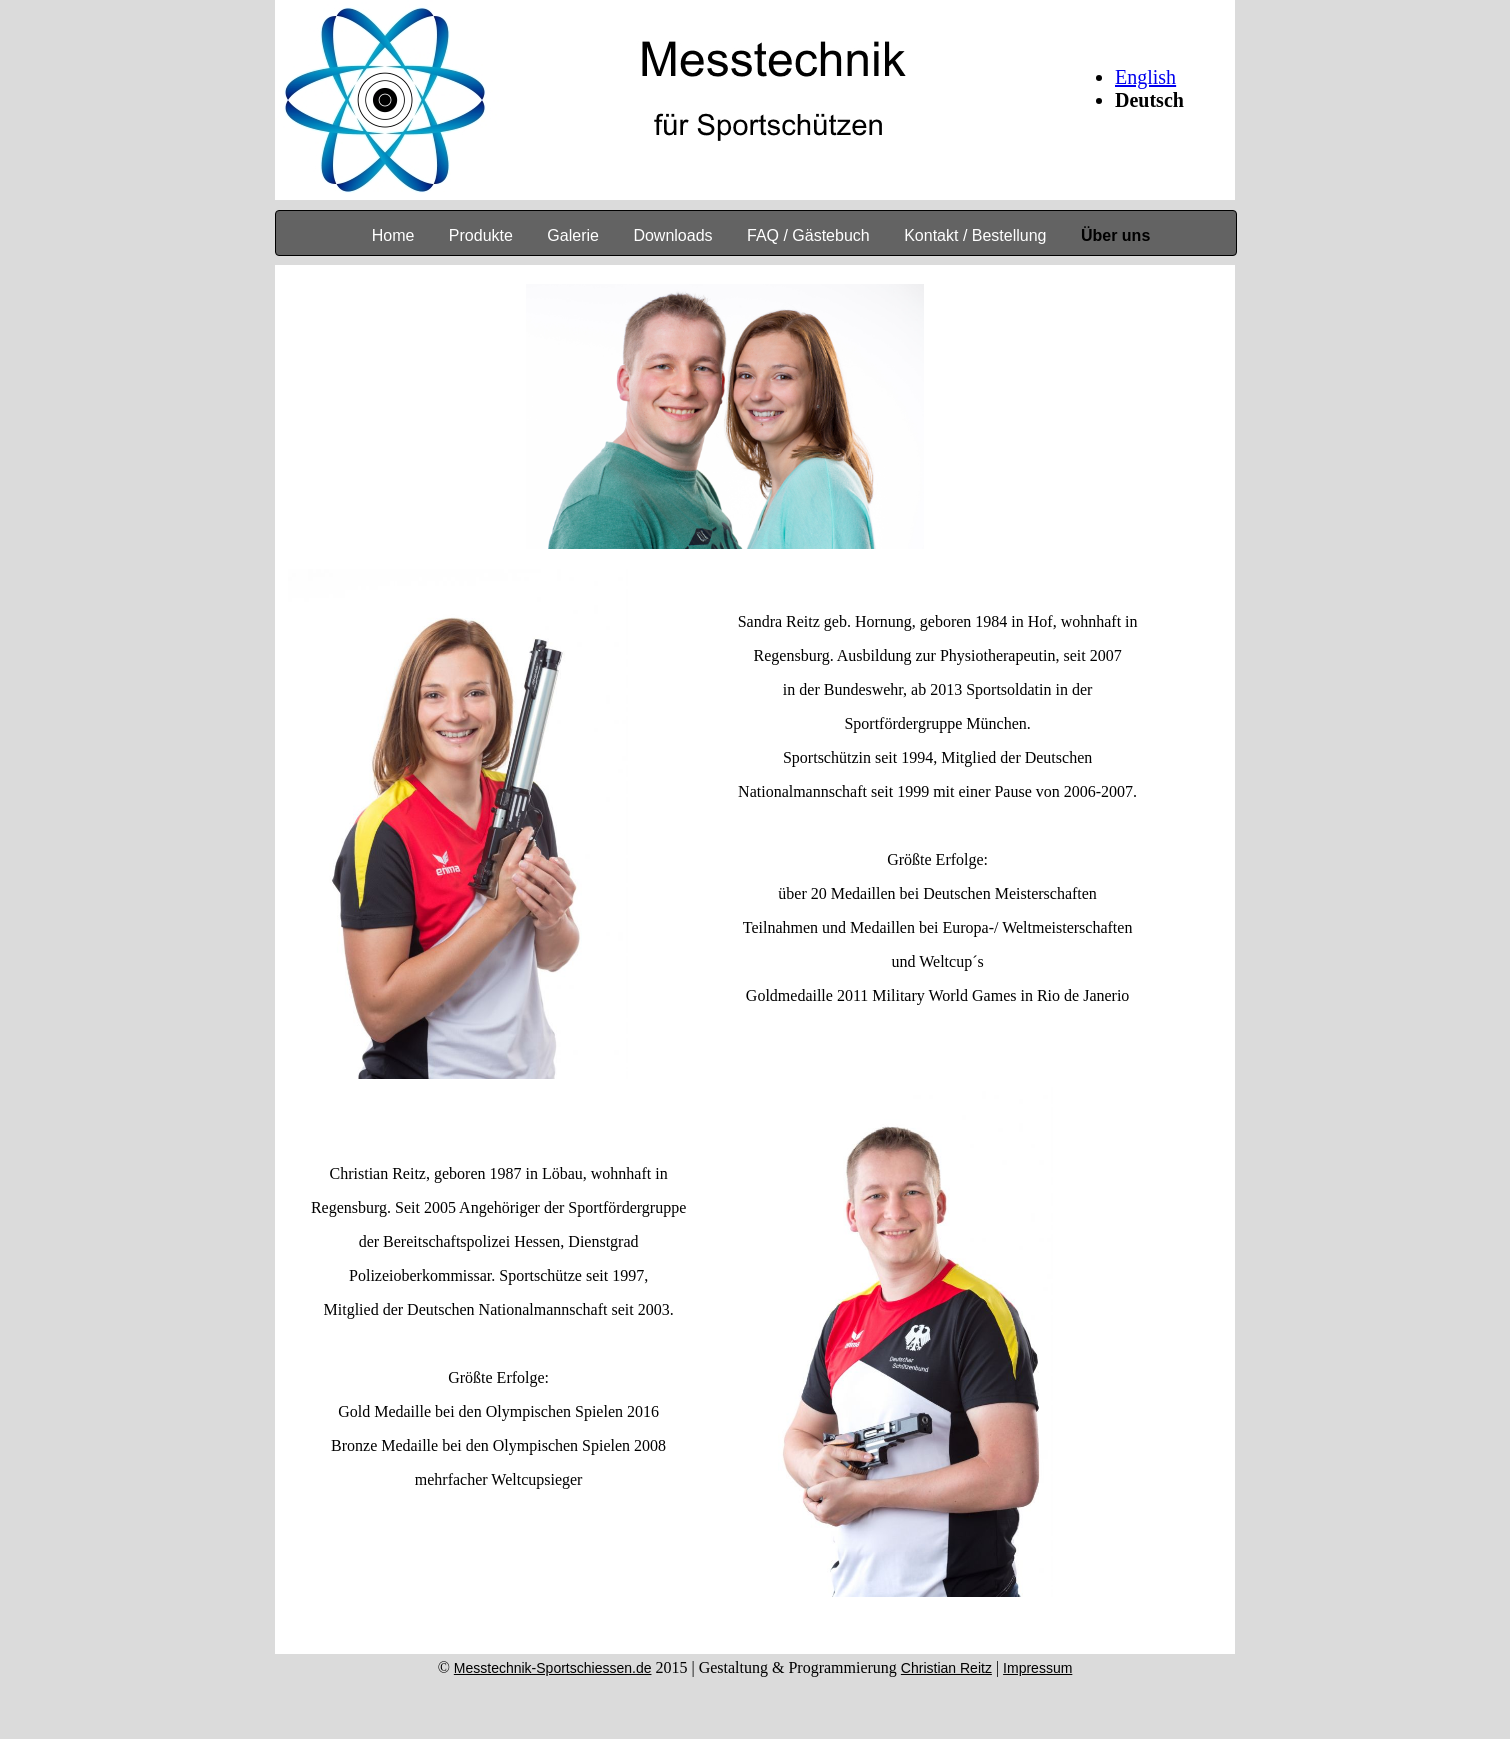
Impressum (1037, 1668)
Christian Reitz (946, 1668)
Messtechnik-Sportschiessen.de (553, 1668)
